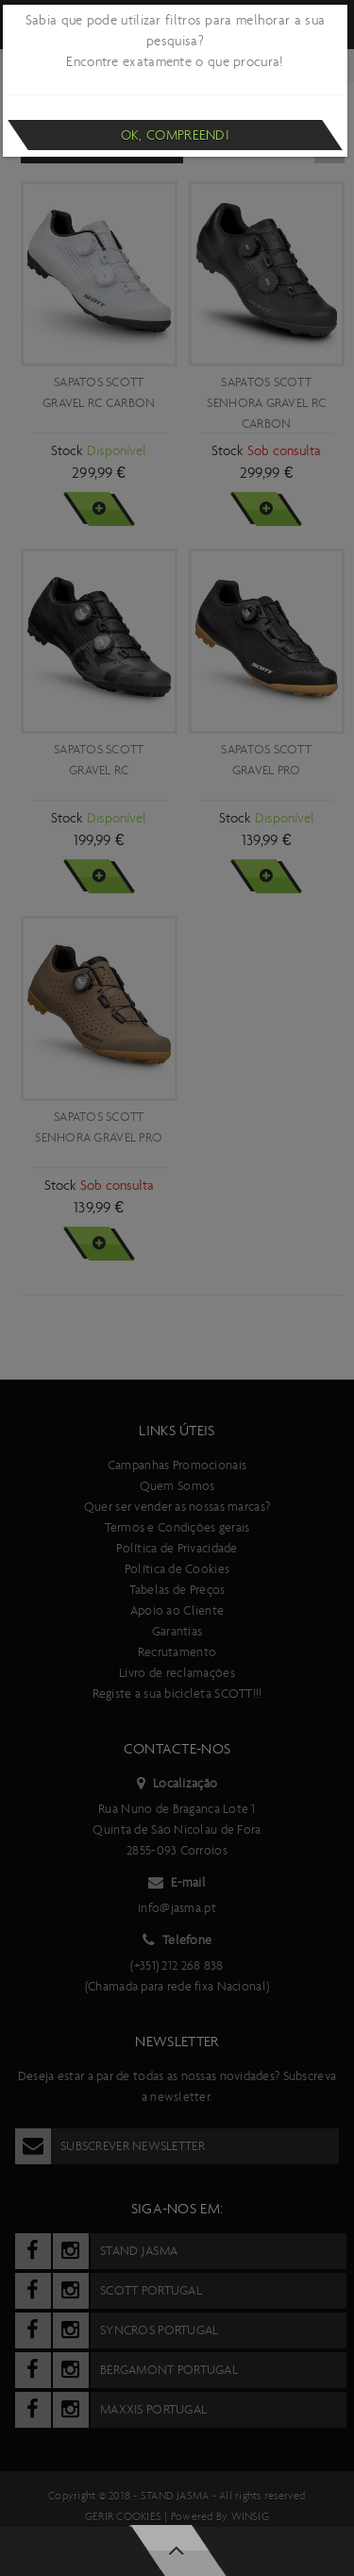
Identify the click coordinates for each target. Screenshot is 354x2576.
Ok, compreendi (175, 135)
